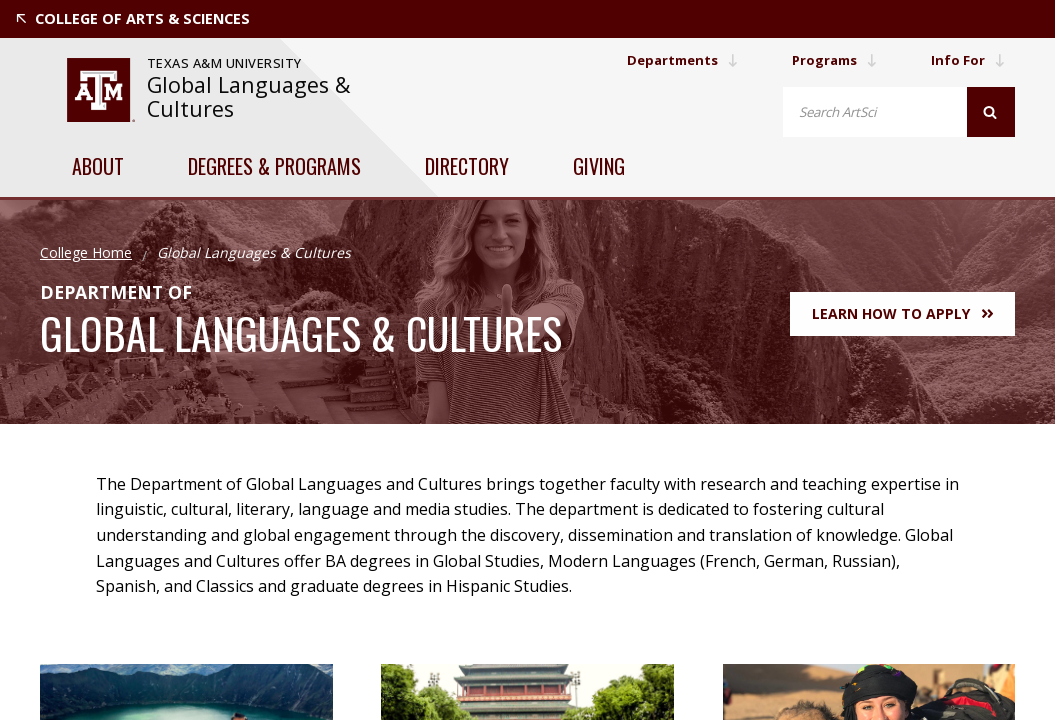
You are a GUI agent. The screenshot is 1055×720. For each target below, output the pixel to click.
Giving (599, 166)
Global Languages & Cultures (248, 96)
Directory (467, 166)
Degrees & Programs (274, 166)
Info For (967, 59)
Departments (670, 59)
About (98, 166)
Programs (829, 59)
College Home (86, 252)
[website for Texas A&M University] (101, 90)
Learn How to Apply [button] (902, 313)
